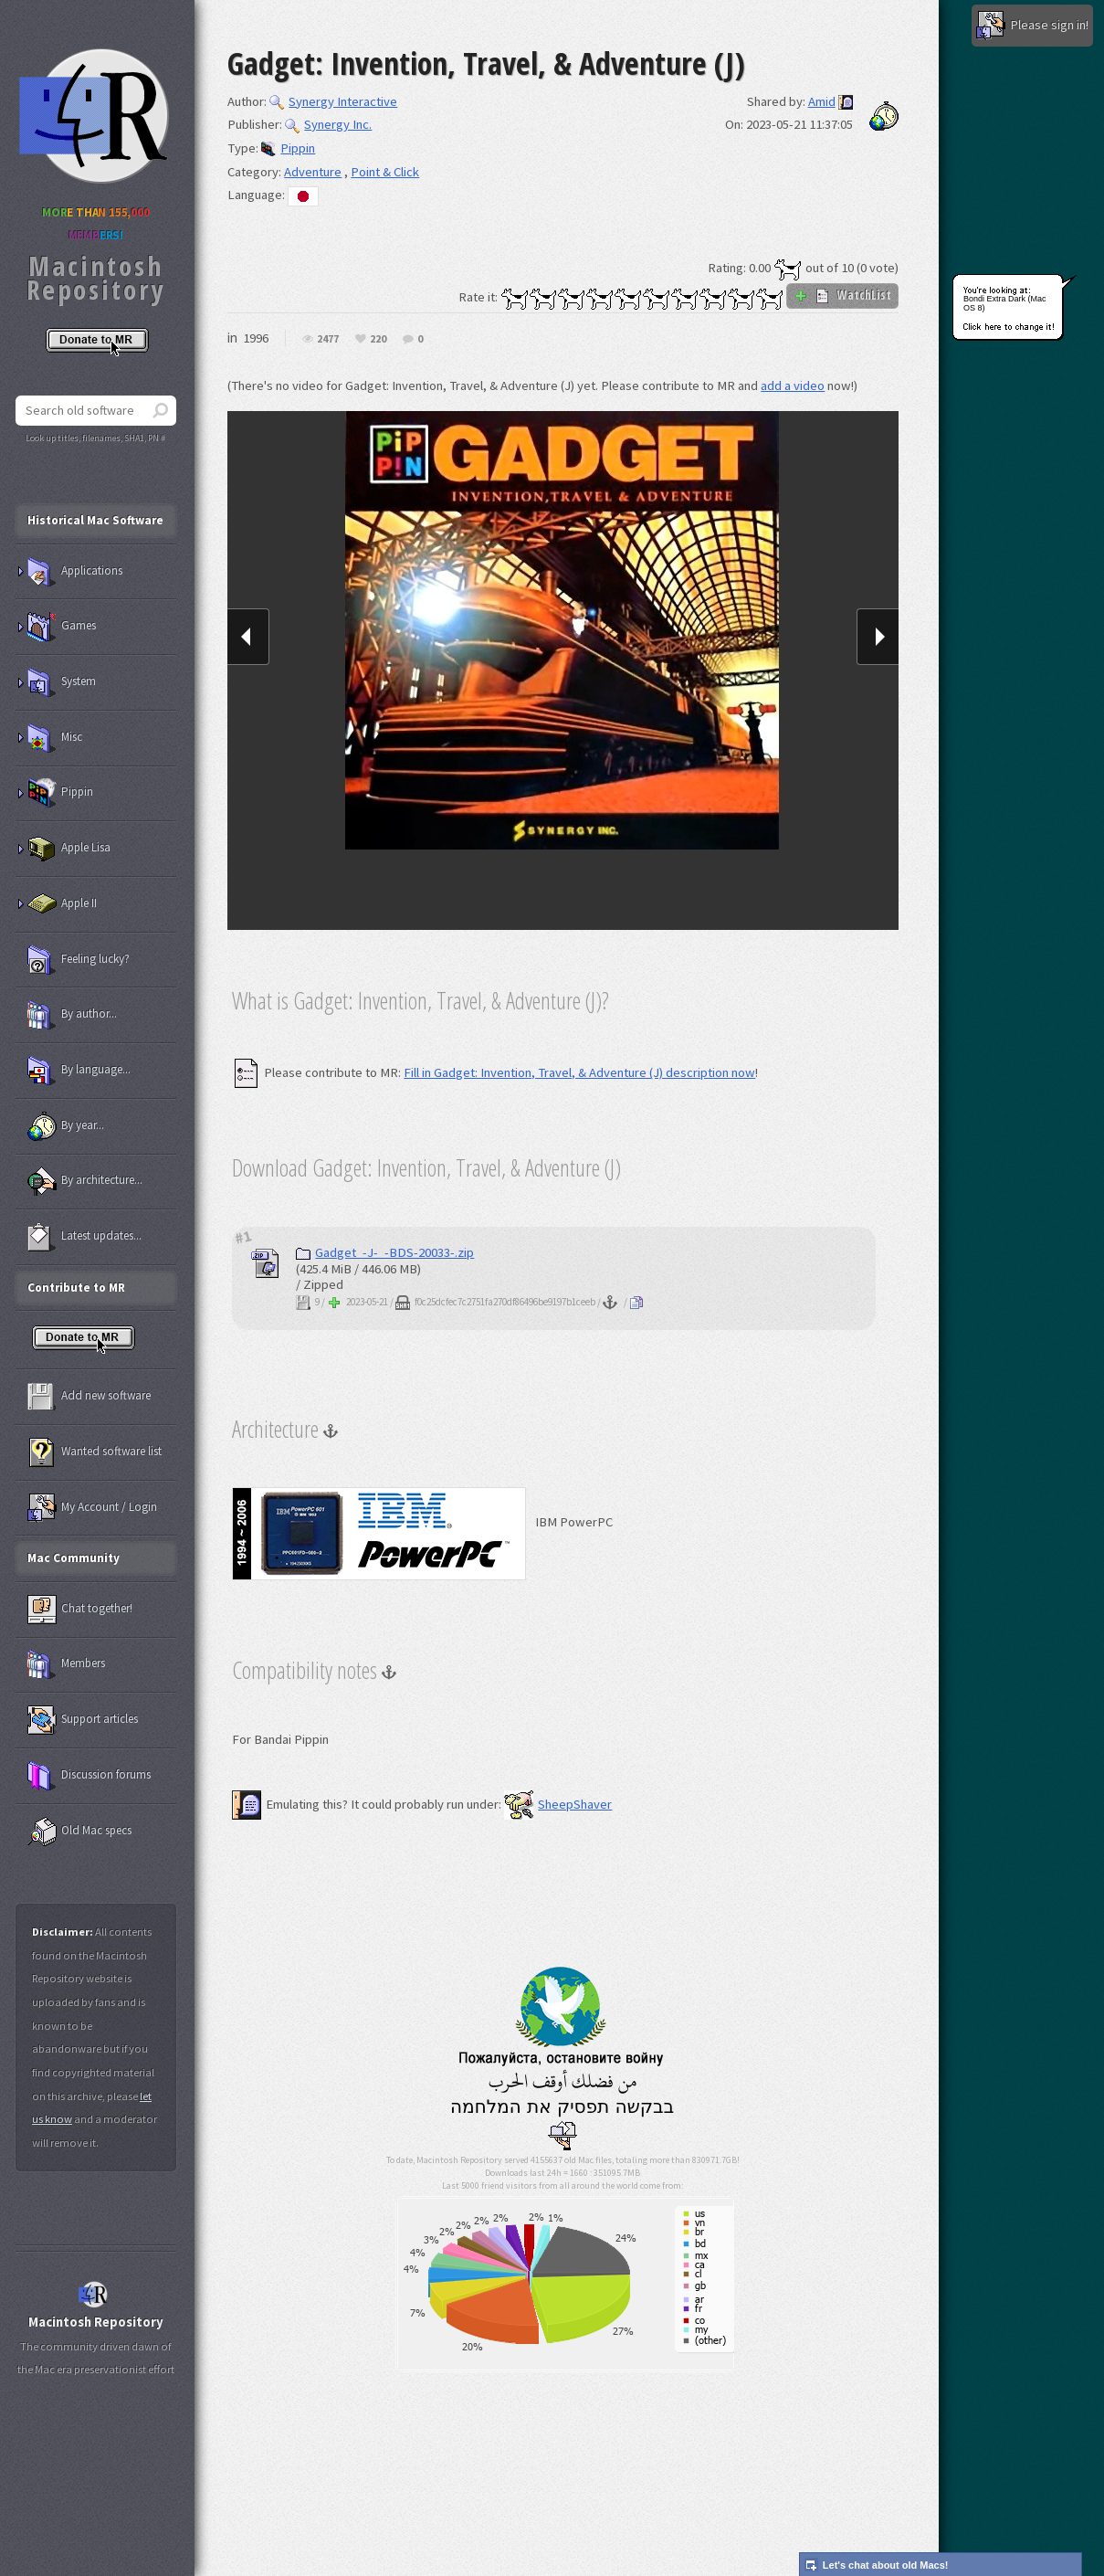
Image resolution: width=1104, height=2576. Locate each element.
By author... (72, 1014)
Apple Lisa (68, 848)
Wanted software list (94, 1452)
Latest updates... (84, 1236)
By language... (79, 1070)
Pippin (288, 148)
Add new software (89, 1396)
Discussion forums (89, 1775)
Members (66, 1664)
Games (61, 626)
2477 (328, 339)
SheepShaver (558, 1804)
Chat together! (79, 1609)
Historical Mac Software (95, 520)
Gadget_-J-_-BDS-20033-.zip (385, 1252)
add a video (793, 385)
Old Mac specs (79, 1831)
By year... (65, 1126)
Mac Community (73, 1558)
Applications (74, 571)
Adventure (313, 172)
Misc (54, 738)
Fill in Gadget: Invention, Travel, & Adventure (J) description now (579, 1072)
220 (378, 339)
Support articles (82, 1720)
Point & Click (385, 172)
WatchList (842, 295)
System (61, 682)
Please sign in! (1032, 25)
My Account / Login (92, 1508)
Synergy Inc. (328, 124)
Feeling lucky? (78, 960)
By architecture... (84, 1181)
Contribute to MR (76, 1287)
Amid (822, 101)
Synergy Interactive (333, 101)
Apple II (62, 904)
